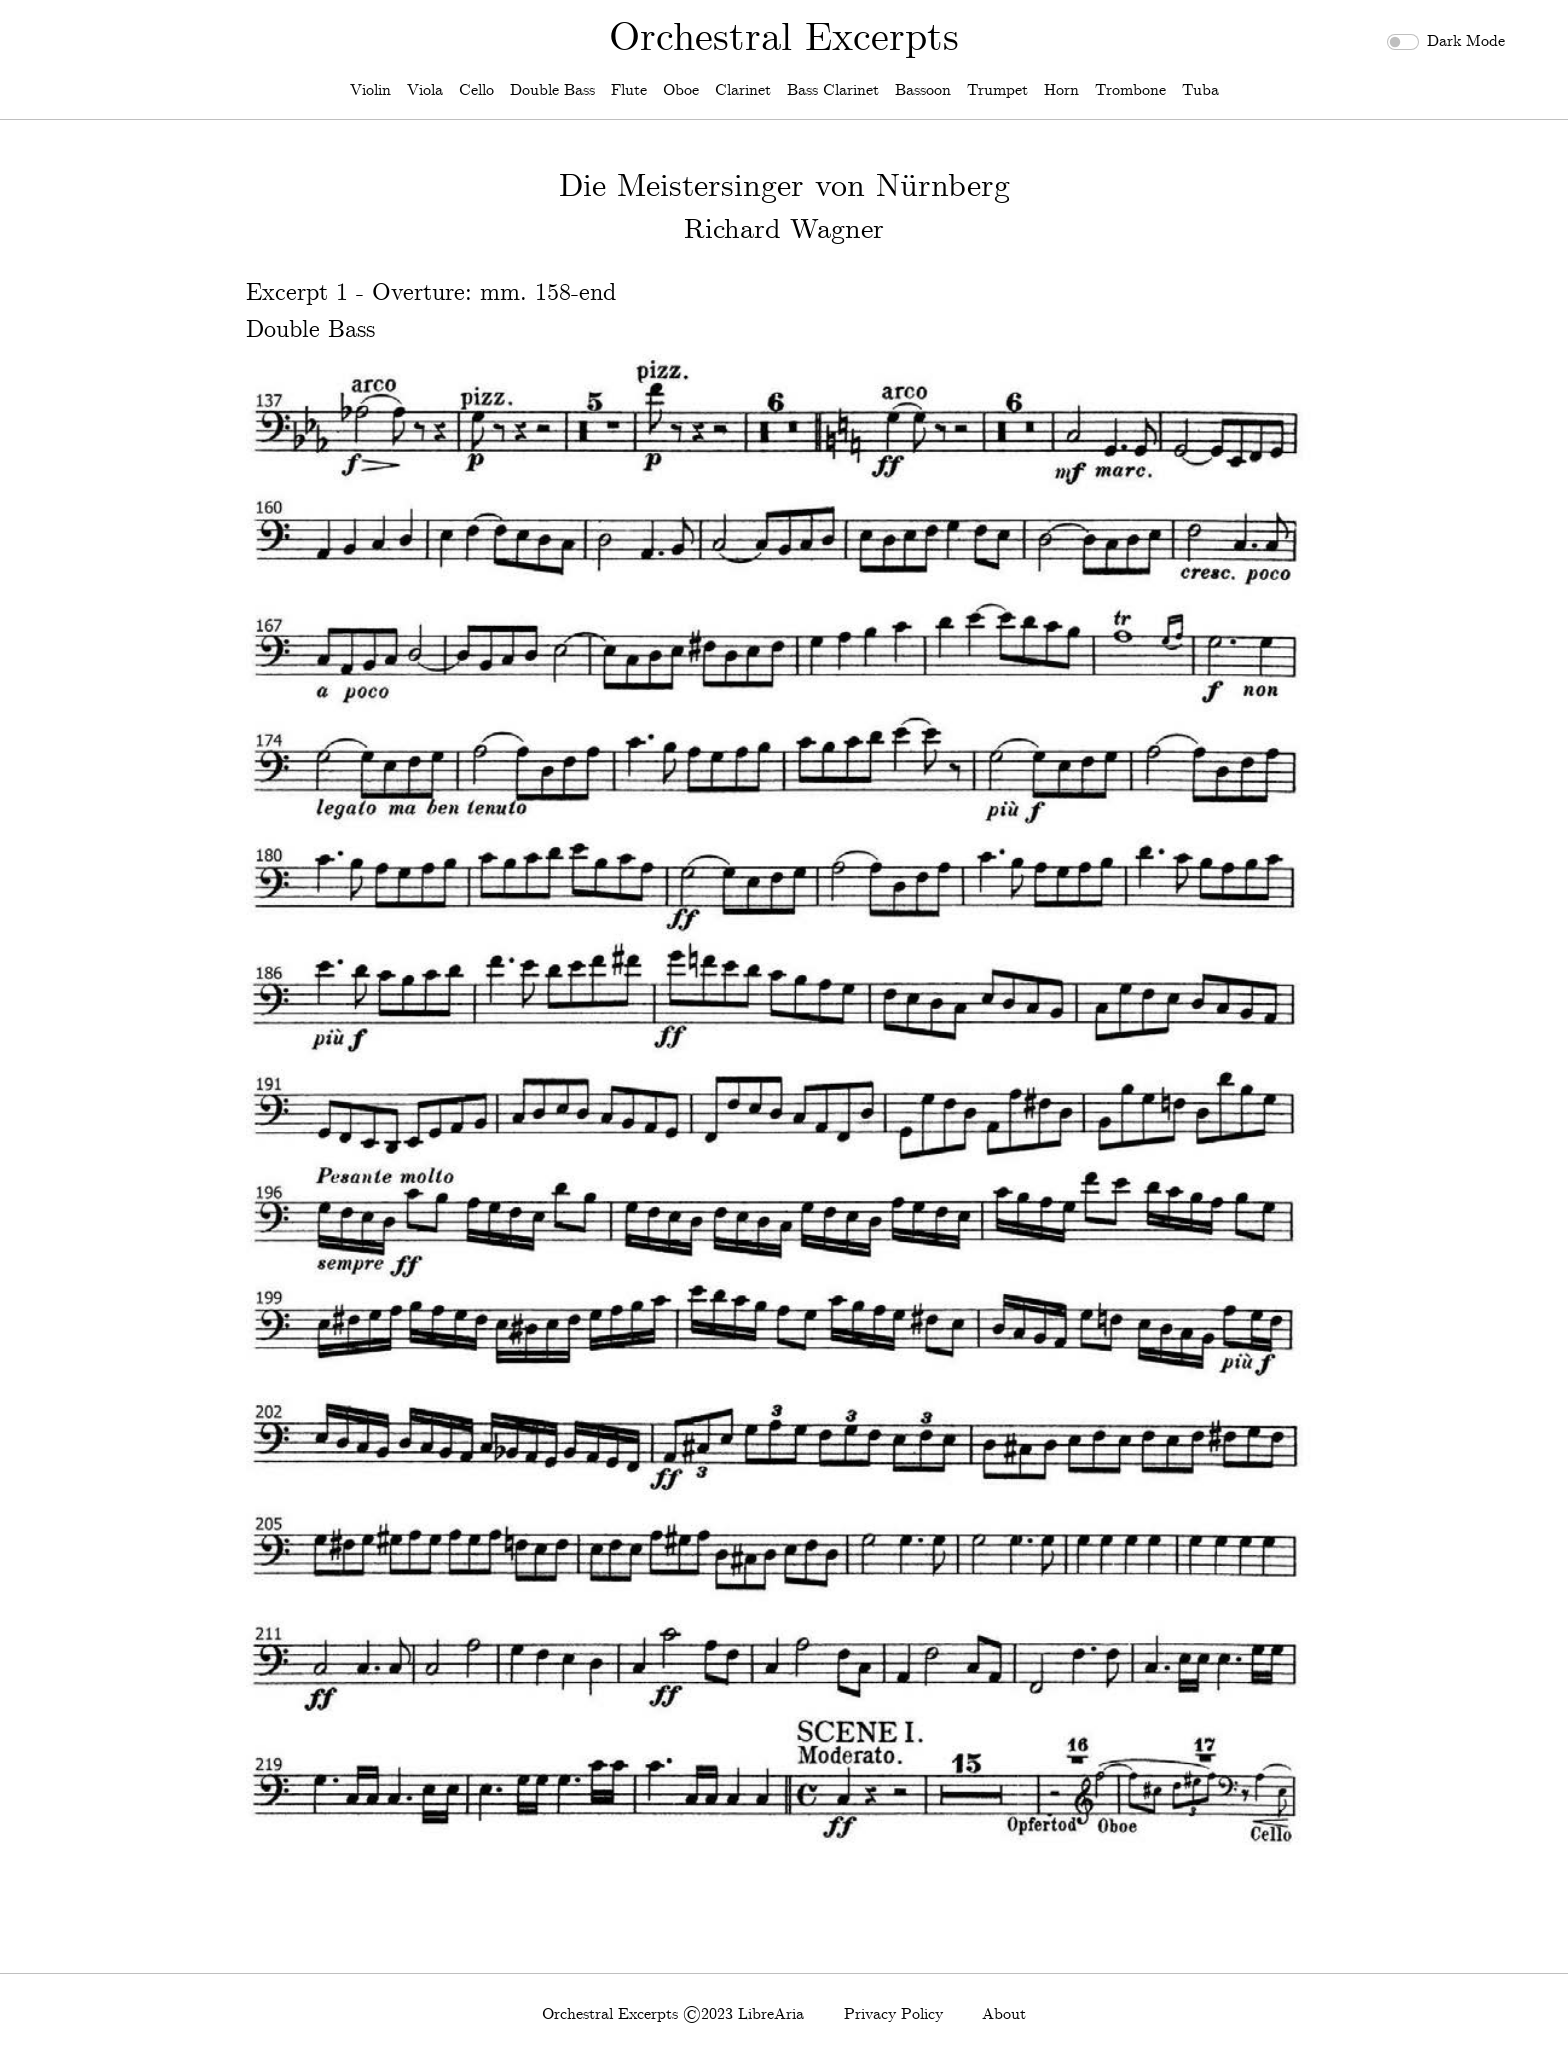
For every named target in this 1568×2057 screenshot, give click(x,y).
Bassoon (923, 90)
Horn (1061, 90)
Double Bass (552, 90)
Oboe (681, 90)
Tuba (1200, 90)
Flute (629, 90)
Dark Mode (1466, 41)
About (1004, 2014)
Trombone (1130, 90)
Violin (370, 90)
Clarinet (743, 90)
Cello (476, 90)
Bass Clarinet (833, 90)
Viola (425, 90)
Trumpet (997, 90)
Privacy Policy (893, 2014)
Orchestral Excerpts (784, 39)
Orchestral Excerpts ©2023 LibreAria (673, 2014)
